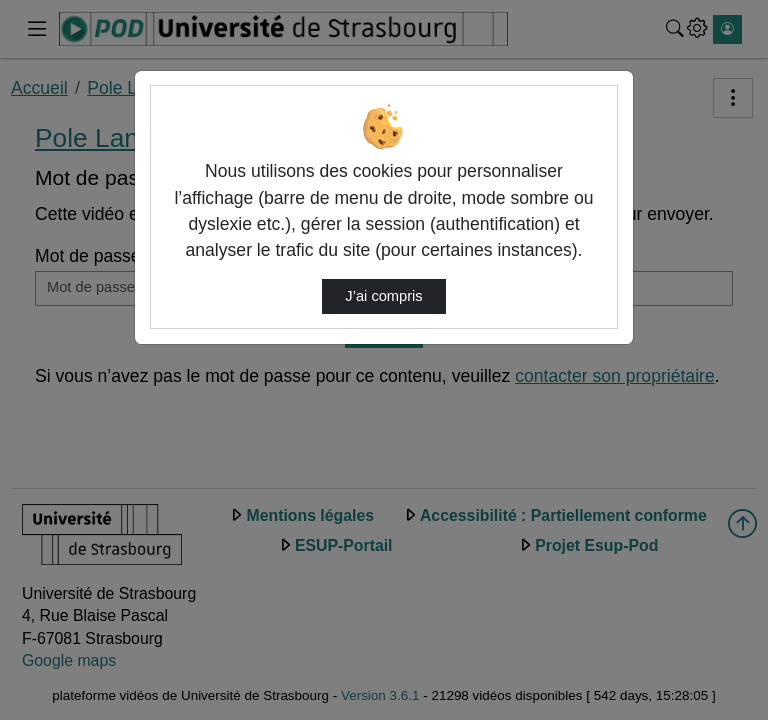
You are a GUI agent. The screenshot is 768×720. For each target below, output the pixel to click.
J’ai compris (383, 296)
